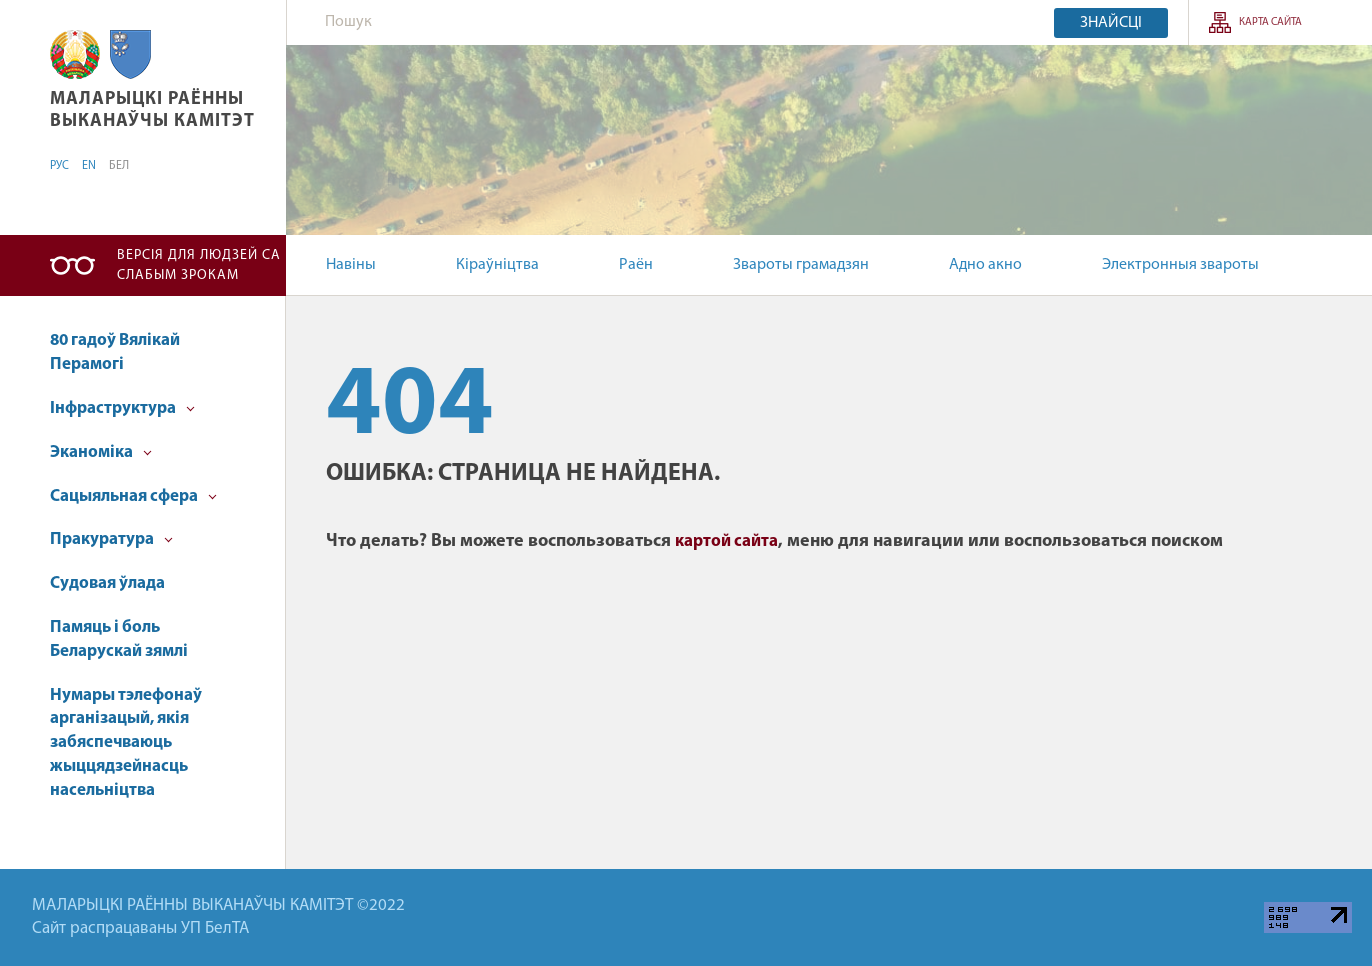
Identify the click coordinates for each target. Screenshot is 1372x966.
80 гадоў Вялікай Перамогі (115, 352)
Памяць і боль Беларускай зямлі (119, 639)
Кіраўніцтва (497, 265)
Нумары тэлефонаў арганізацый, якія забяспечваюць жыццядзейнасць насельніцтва (126, 743)
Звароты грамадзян (801, 265)
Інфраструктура (122, 408)
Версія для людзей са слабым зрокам (199, 265)
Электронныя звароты (1180, 265)
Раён (636, 265)
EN (89, 166)
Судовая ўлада (107, 583)
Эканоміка (101, 452)
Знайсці (1111, 23)
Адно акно (985, 265)
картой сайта (726, 541)
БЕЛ (119, 166)
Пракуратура (111, 539)
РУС (59, 166)
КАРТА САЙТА (1270, 22)
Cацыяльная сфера (133, 496)
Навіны (351, 265)
